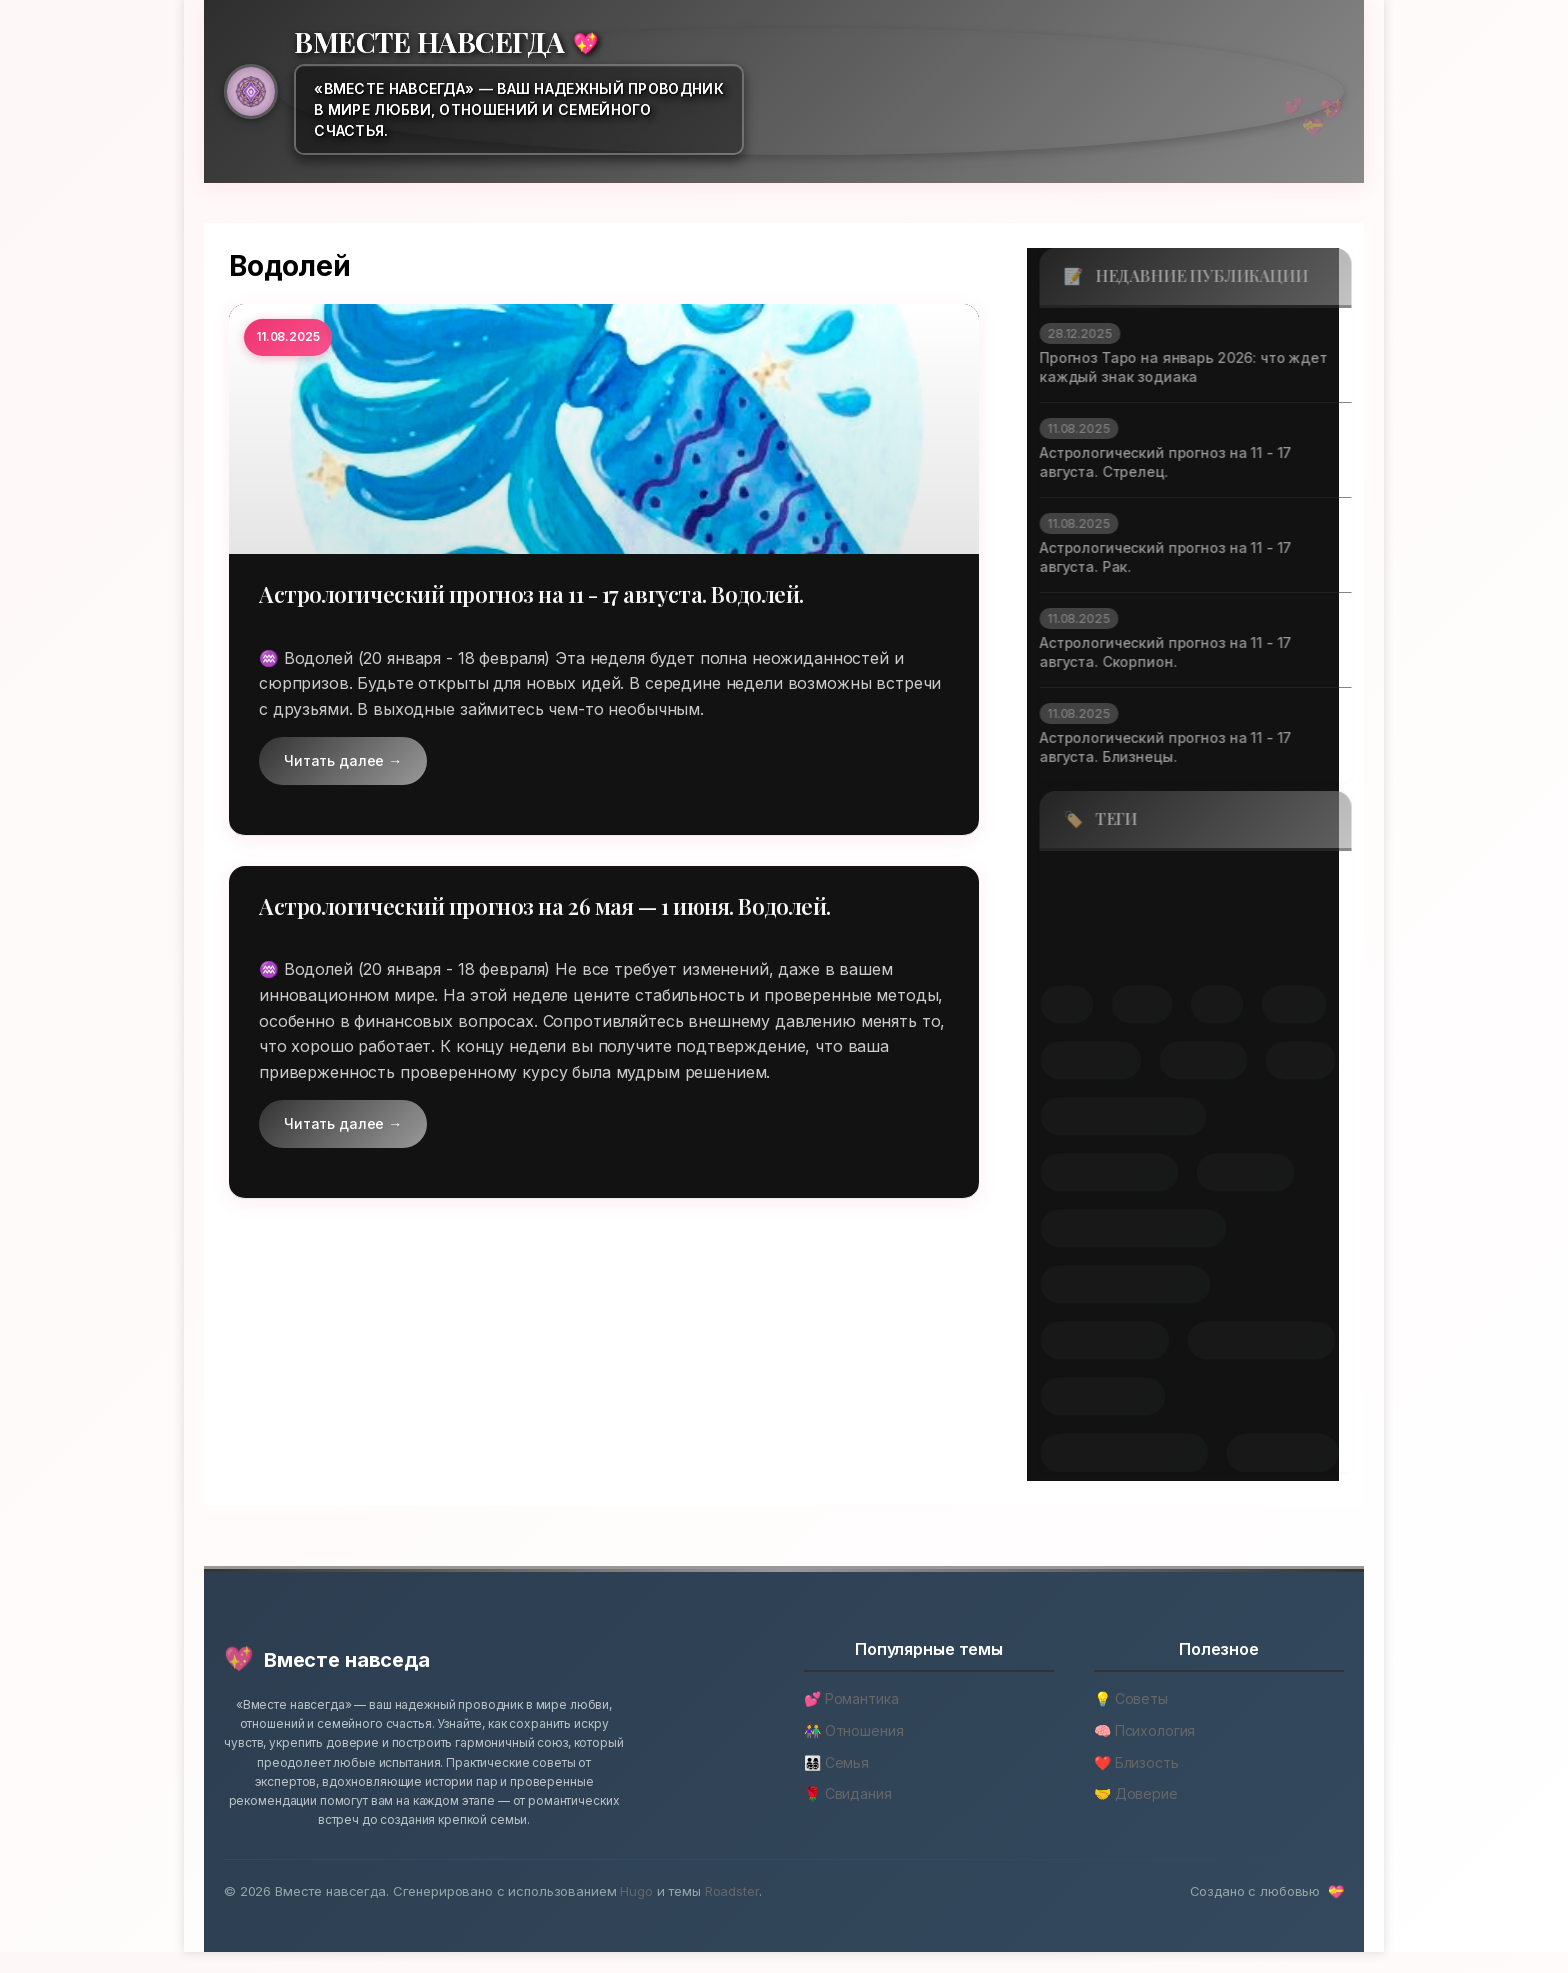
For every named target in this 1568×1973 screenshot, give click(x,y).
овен (1129, 1005)
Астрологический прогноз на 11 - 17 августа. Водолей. (553, 594)
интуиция (1233, 1173)
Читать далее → (343, 761)
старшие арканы (1249, 1342)
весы (1195, 884)
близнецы (1084, 884)
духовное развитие (1111, 1117)
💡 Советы (1131, 1719)
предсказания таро (1113, 1286)
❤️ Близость (1136, 1782)
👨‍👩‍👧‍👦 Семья (836, 1782)
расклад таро (1092, 1342)
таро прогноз (1090, 1398)
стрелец (1191, 1061)
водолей (1080, 945)
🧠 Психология (1144, 1751)
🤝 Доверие (1136, 1814)
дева (1181, 946)
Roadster (732, 1912)
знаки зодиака (1097, 1173)
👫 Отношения (853, 1751)
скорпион (1078, 1061)
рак (1204, 1005)
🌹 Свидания (848, 1814)
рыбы (1281, 1005)
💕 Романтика (851, 1719)
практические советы (1121, 1229)
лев (1054, 1005)
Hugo (636, 1912)
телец (1288, 1061)
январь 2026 (1270, 1454)
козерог (1273, 946)
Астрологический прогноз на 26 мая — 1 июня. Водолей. (565, 907)
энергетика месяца (1112, 1454)
